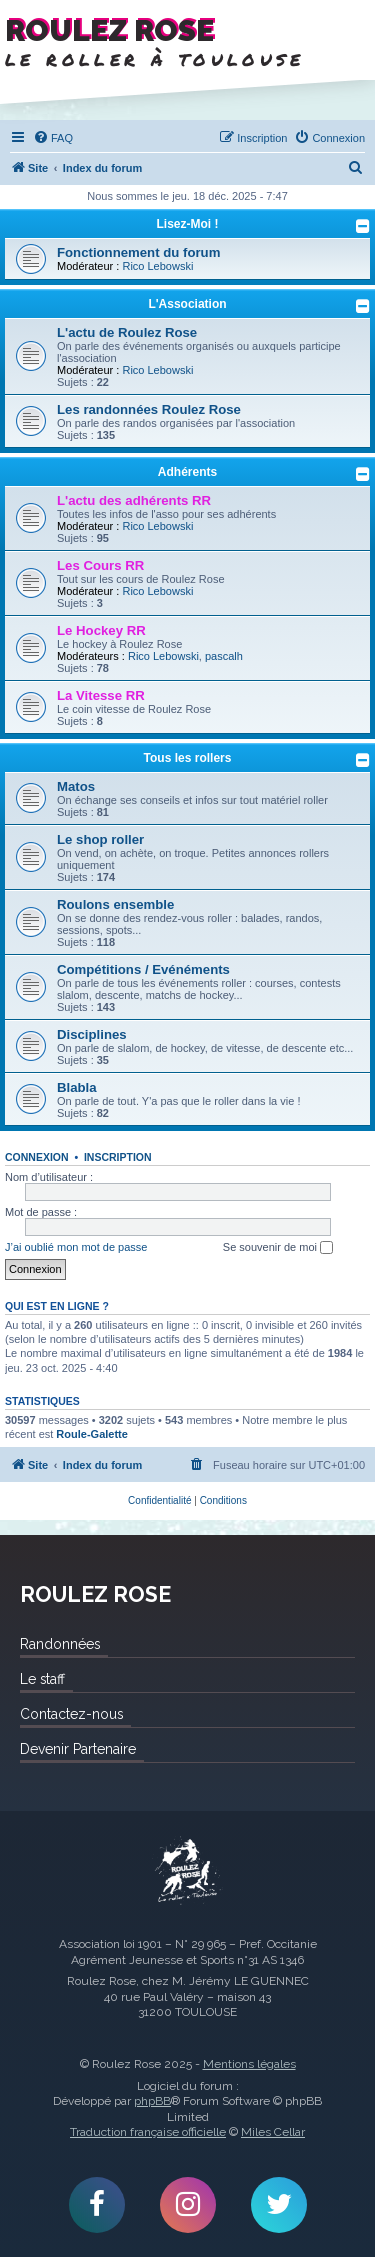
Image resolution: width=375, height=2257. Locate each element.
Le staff (42, 1679)
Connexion (37, 1157)
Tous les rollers (188, 758)
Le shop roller (100, 839)
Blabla (77, 1087)
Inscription (118, 1157)
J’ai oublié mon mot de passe (76, 1247)
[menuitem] (53, 138)
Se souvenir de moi (278, 1248)
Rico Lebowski (157, 266)
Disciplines (92, 1034)
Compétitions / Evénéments (143, 969)
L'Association (187, 304)
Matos (76, 786)
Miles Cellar (273, 2132)
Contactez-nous (71, 1714)
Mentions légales (249, 2064)
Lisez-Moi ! (188, 224)
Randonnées (60, 1644)
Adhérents (187, 472)
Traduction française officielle (148, 2132)
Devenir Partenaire (78, 1749)
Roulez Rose (188, 1871)
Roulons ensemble (115, 904)
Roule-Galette (92, 1434)
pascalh (224, 656)
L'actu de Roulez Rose (127, 332)
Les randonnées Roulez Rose (149, 409)
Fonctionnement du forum (138, 252)
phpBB (152, 2101)
